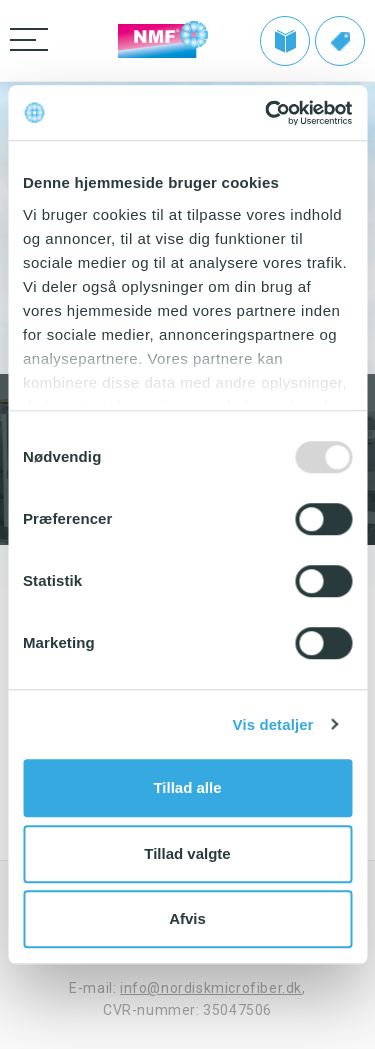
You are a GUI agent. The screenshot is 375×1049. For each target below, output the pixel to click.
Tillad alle (187, 787)
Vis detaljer (273, 724)
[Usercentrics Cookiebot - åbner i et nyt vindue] (267, 113)
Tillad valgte (187, 853)
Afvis (187, 918)
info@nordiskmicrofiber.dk (211, 988)
